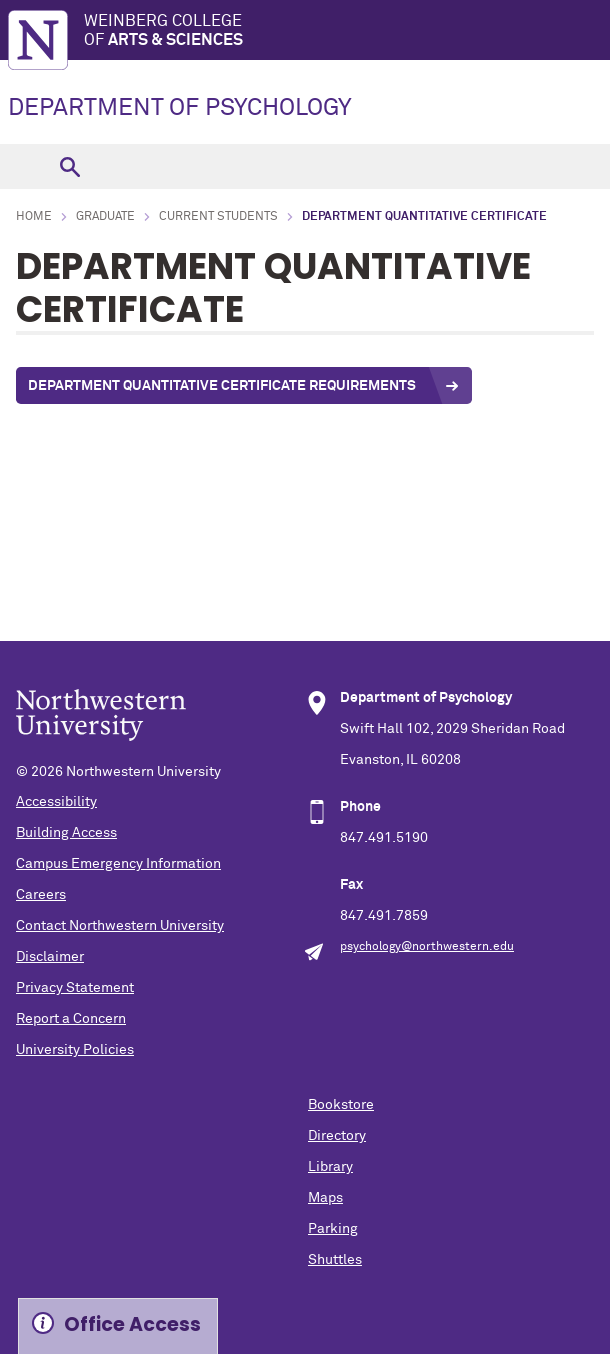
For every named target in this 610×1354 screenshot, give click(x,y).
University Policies (75, 1050)
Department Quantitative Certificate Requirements (222, 386)
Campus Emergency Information (118, 864)
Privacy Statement (75, 988)
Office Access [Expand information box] (132, 1324)
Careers (41, 895)
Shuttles (335, 1260)
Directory (337, 1136)
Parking (333, 1229)
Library (330, 1167)
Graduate (105, 217)
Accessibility (56, 802)
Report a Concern (71, 1019)
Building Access (66, 833)
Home (34, 217)
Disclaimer (50, 957)
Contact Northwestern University (120, 926)
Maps (325, 1198)
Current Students (218, 217)
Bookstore (341, 1105)
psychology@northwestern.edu (427, 947)
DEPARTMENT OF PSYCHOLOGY (180, 108)
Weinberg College (347, 31)
